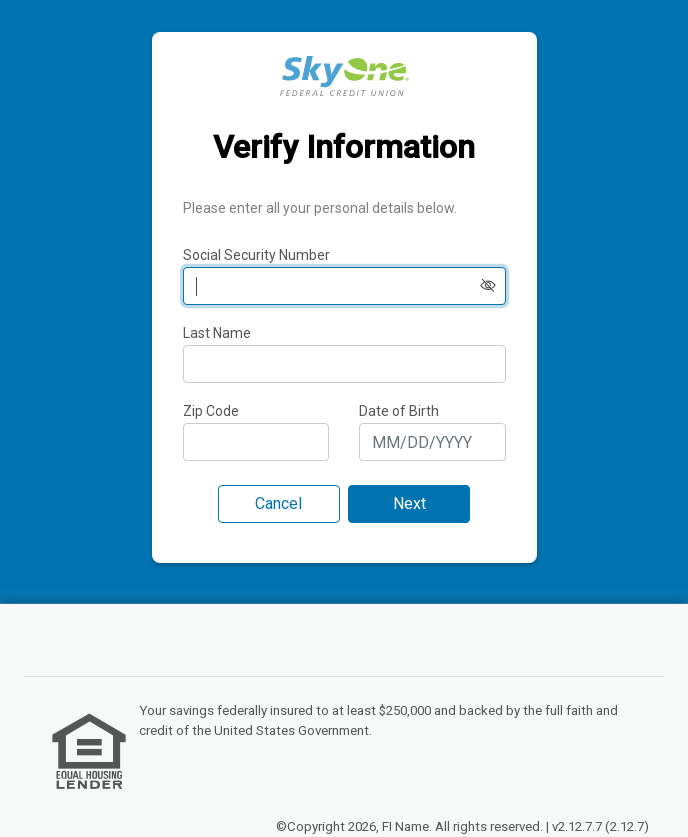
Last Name (217, 333)
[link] (89, 751)
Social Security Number (256, 255)
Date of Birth (399, 411)
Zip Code (211, 411)
